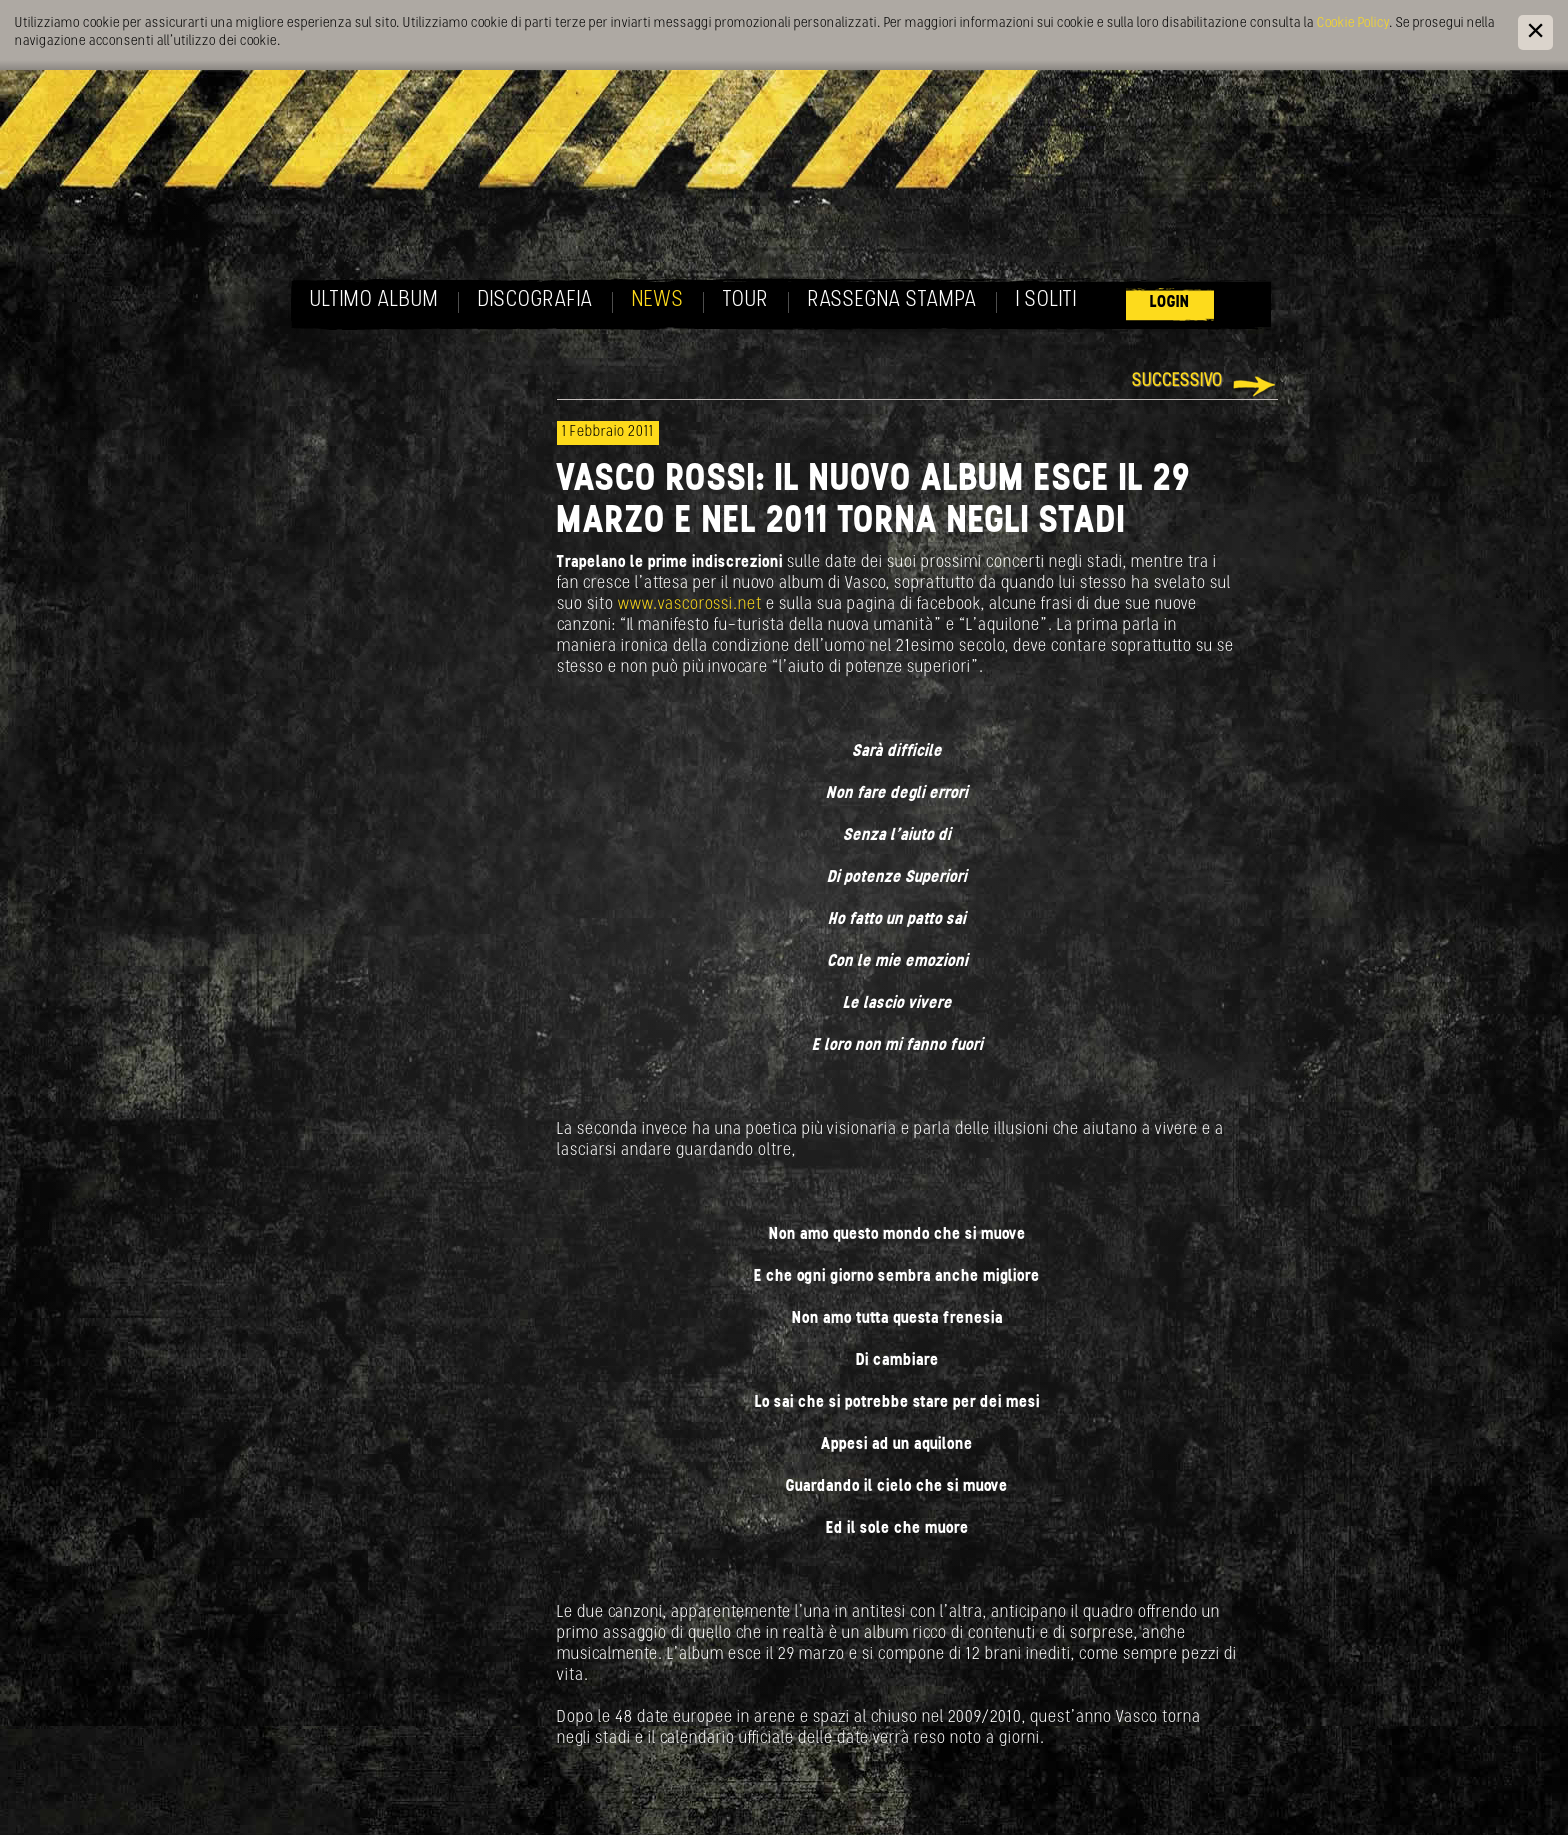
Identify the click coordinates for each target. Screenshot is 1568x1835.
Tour (746, 300)
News (658, 300)
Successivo (1177, 381)
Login (1170, 302)
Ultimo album (374, 300)
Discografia (535, 300)
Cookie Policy (1353, 23)
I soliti (1046, 300)
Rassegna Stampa (892, 300)
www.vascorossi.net (692, 604)
